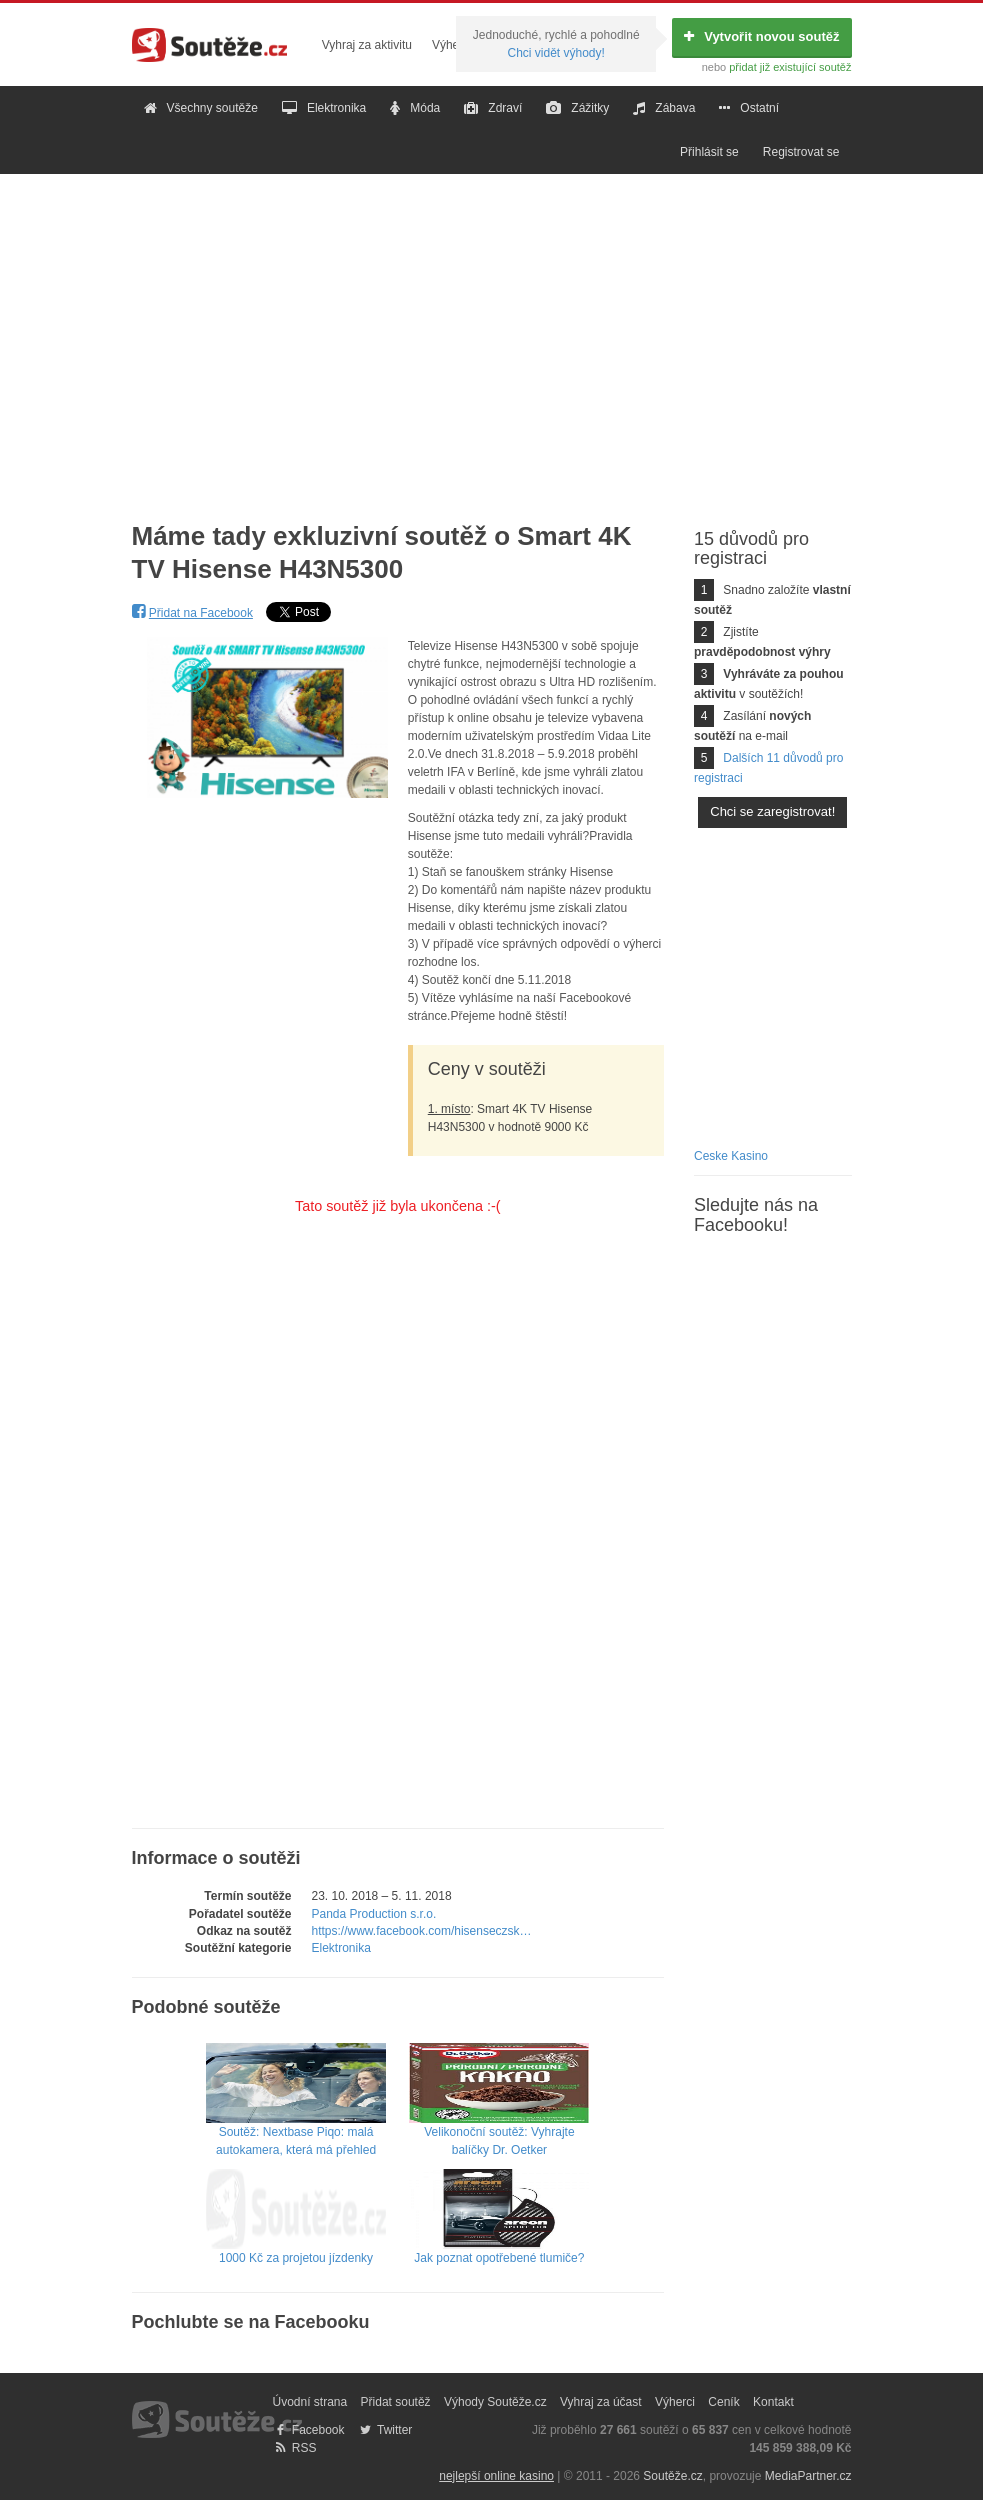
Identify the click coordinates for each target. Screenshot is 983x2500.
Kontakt (773, 2402)
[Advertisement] (491, 332)
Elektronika (324, 108)
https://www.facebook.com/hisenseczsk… (422, 1931)
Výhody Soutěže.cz (495, 2402)
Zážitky (577, 108)
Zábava (664, 108)
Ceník (723, 2402)
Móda (415, 108)
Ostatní (749, 108)
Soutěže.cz (672, 2476)
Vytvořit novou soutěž (761, 36)
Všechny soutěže (201, 108)
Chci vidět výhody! (555, 53)
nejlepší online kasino (496, 2476)
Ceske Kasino (731, 1156)
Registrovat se (801, 152)
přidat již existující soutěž (790, 67)
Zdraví (493, 108)
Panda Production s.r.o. (374, 1914)
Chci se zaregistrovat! (772, 811)
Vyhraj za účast (601, 2402)
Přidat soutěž (396, 2402)
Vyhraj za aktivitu (367, 45)
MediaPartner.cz (808, 2476)
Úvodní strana (310, 2402)
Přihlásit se (709, 152)
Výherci (452, 45)
